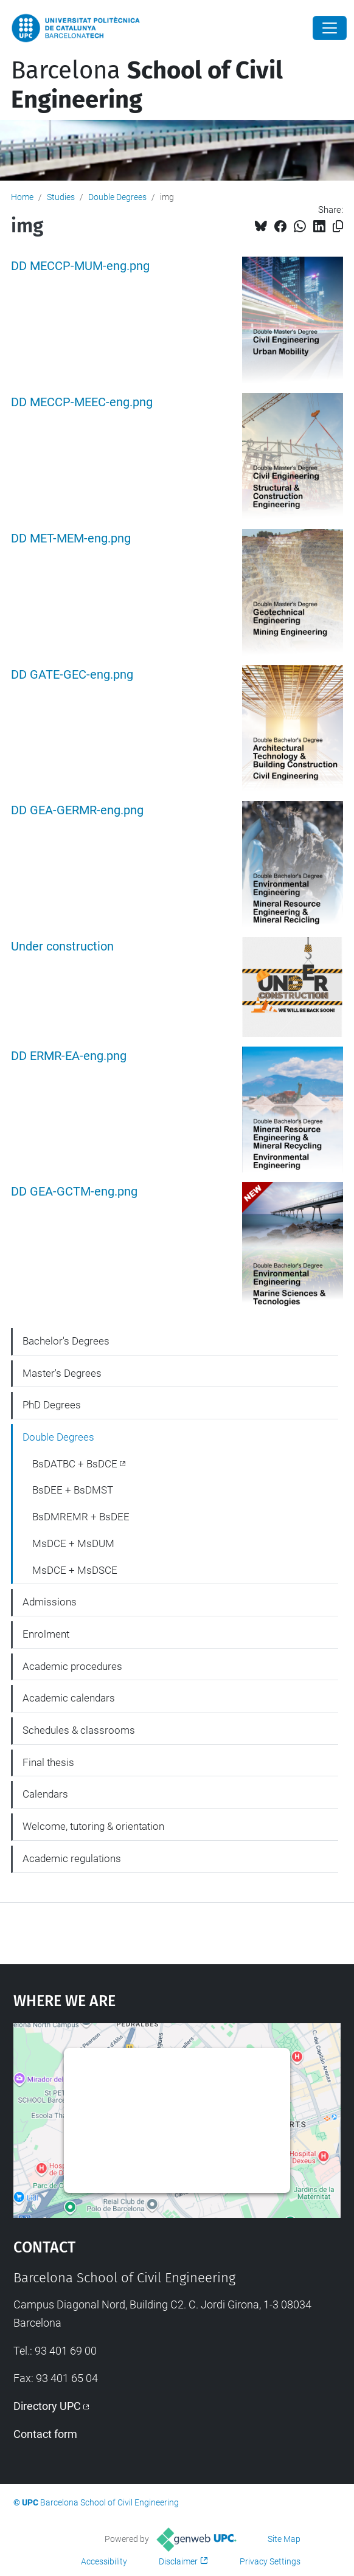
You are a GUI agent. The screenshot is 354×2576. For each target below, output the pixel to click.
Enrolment (46, 1634)
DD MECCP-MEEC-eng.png (82, 402)
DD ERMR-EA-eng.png (69, 1056)
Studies (61, 197)
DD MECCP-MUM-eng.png (80, 266)
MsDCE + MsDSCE (74, 1570)
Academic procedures (72, 1666)
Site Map (284, 2539)
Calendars (45, 1794)
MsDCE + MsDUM (73, 1543)
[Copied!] (338, 227)
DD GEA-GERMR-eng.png (77, 810)
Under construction (62, 947)
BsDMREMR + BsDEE (81, 1517)
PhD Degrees (52, 1405)
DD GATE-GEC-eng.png (72, 675)
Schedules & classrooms (79, 1730)
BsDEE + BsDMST (72, 1490)
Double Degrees (117, 197)
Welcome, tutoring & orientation (93, 1826)
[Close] (330, 28)
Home (22, 197)
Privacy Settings (270, 2561)
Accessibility (104, 2561)
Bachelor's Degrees (66, 1341)
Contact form (45, 2434)
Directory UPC (47, 2406)
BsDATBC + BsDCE (74, 1464)
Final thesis (48, 1762)
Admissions (50, 1602)
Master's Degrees (62, 1373)
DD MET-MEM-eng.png (71, 538)
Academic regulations (72, 1858)
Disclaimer (178, 2561)
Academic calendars (69, 1698)
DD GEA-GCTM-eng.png (74, 1192)
